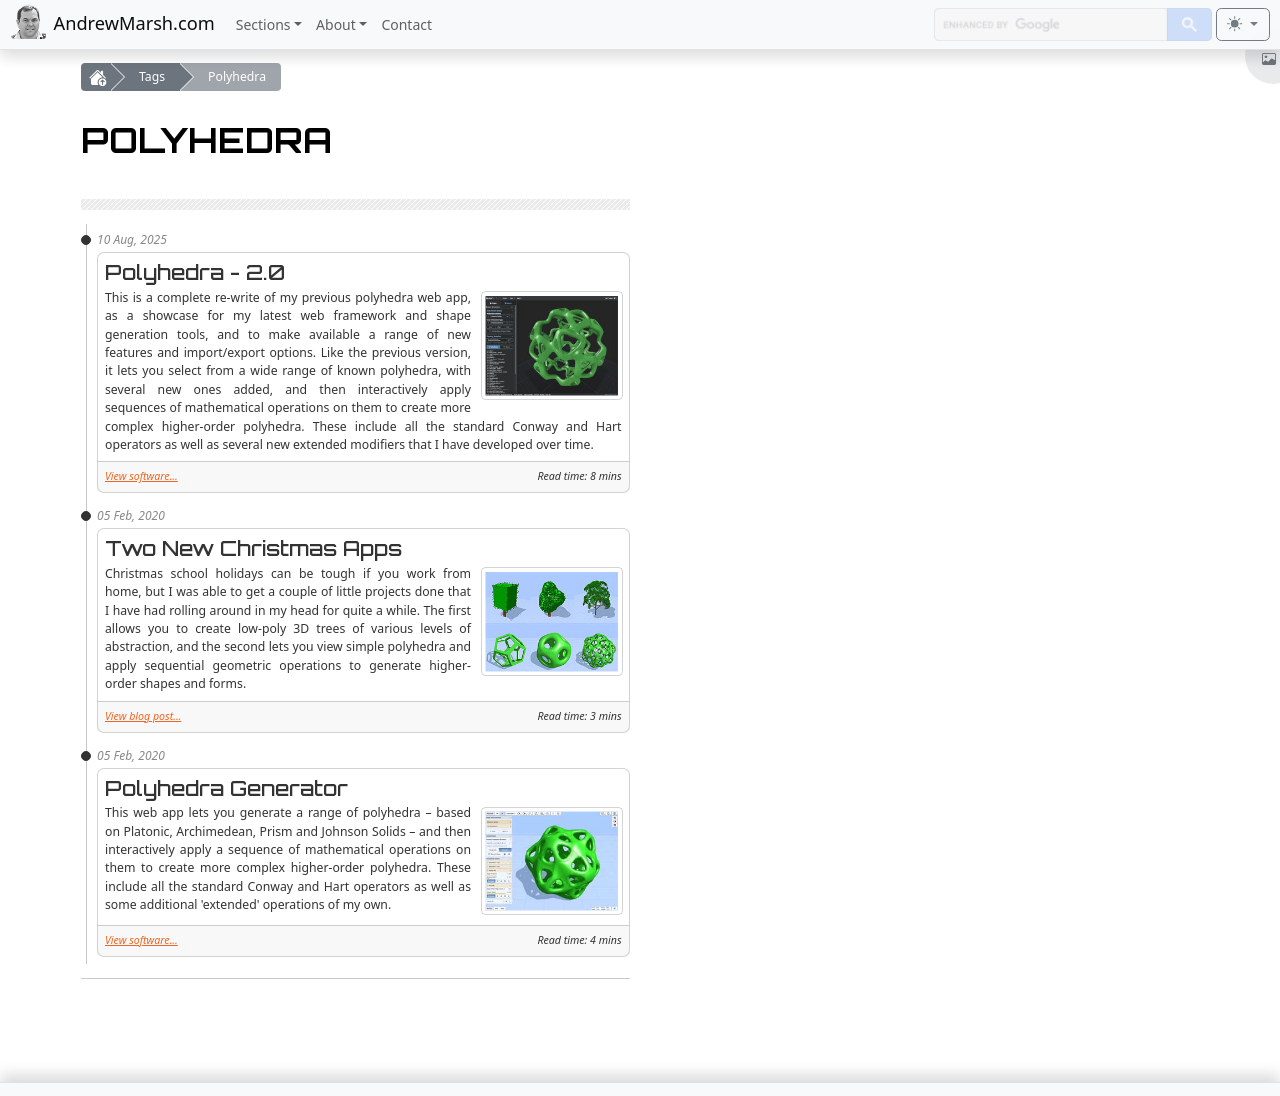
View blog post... (143, 716)
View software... (141, 476)
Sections (263, 24)
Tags (152, 76)
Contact (406, 24)
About (336, 24)
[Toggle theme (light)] (1243, 25)
